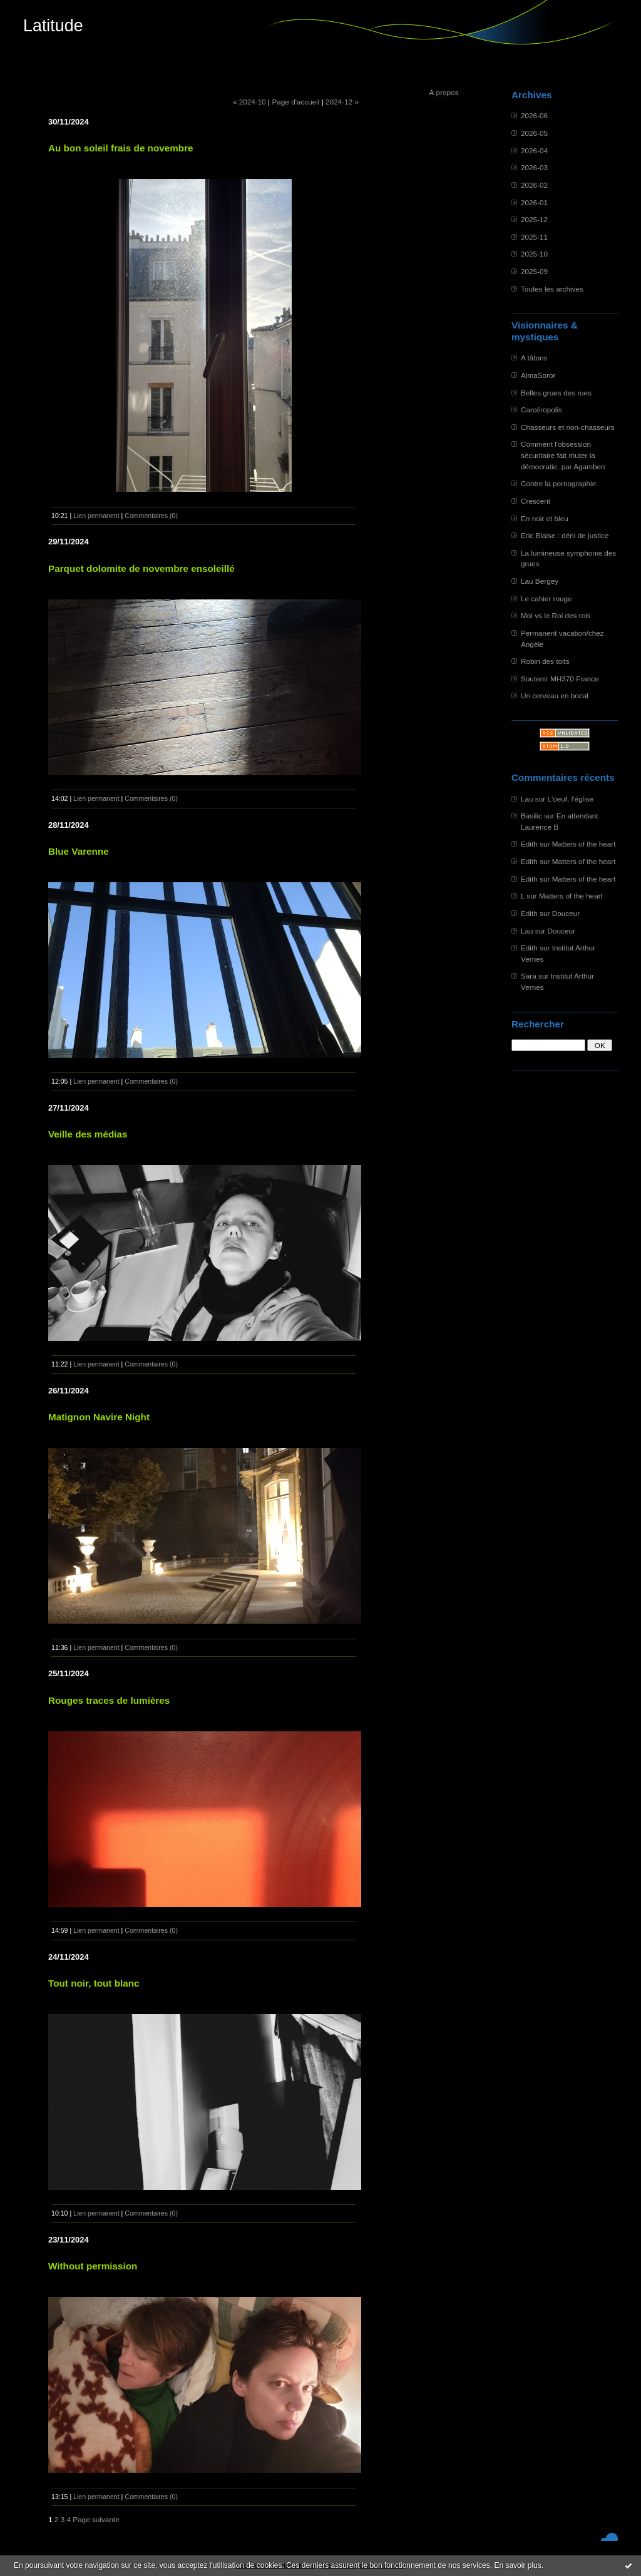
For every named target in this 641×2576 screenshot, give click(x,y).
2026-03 (534, 167)
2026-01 (534, 202)
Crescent (535, 501)
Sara (528, 976)
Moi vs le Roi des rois (556, 615)
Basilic (531, 816)
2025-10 (534, 254)
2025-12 (534, 219)
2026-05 (534, 133)
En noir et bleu (544, 518)
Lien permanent (96, 515)
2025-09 (534, 271)
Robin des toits (545, 661)
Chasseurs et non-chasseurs (568, 427)
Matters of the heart (584, 844)
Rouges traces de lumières (109, 1700)
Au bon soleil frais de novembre (120, 148)
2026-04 (534, 150)
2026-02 (534, 185)
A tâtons (534, 358)
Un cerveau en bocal (554, 695)
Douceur (566, 913)
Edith (529, 844)
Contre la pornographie (558, 483)
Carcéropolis (541, 409)
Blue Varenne (78, 851)
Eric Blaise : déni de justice (564, 535)
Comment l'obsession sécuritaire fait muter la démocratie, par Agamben (563, 455)
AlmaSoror (538, 375)
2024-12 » (342, 102)
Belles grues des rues (556, 393)
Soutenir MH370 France (560, 679)
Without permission (92, 2266)
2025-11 (534, 237)
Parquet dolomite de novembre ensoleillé (141, 568)
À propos (443, 92)
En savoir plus (517, 2565)
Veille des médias (87, 1134)
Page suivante (96, 2519)
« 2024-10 (249, 102)
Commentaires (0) (151, 515)
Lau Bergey (539, 581)
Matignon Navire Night (99, 1417)
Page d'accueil (295, 102)
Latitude (53, 25)
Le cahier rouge (546, 598)
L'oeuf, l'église (570, 799)
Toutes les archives (552, 289)
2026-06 (534, 115)
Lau (527, 799)
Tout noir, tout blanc (94, 1983)
